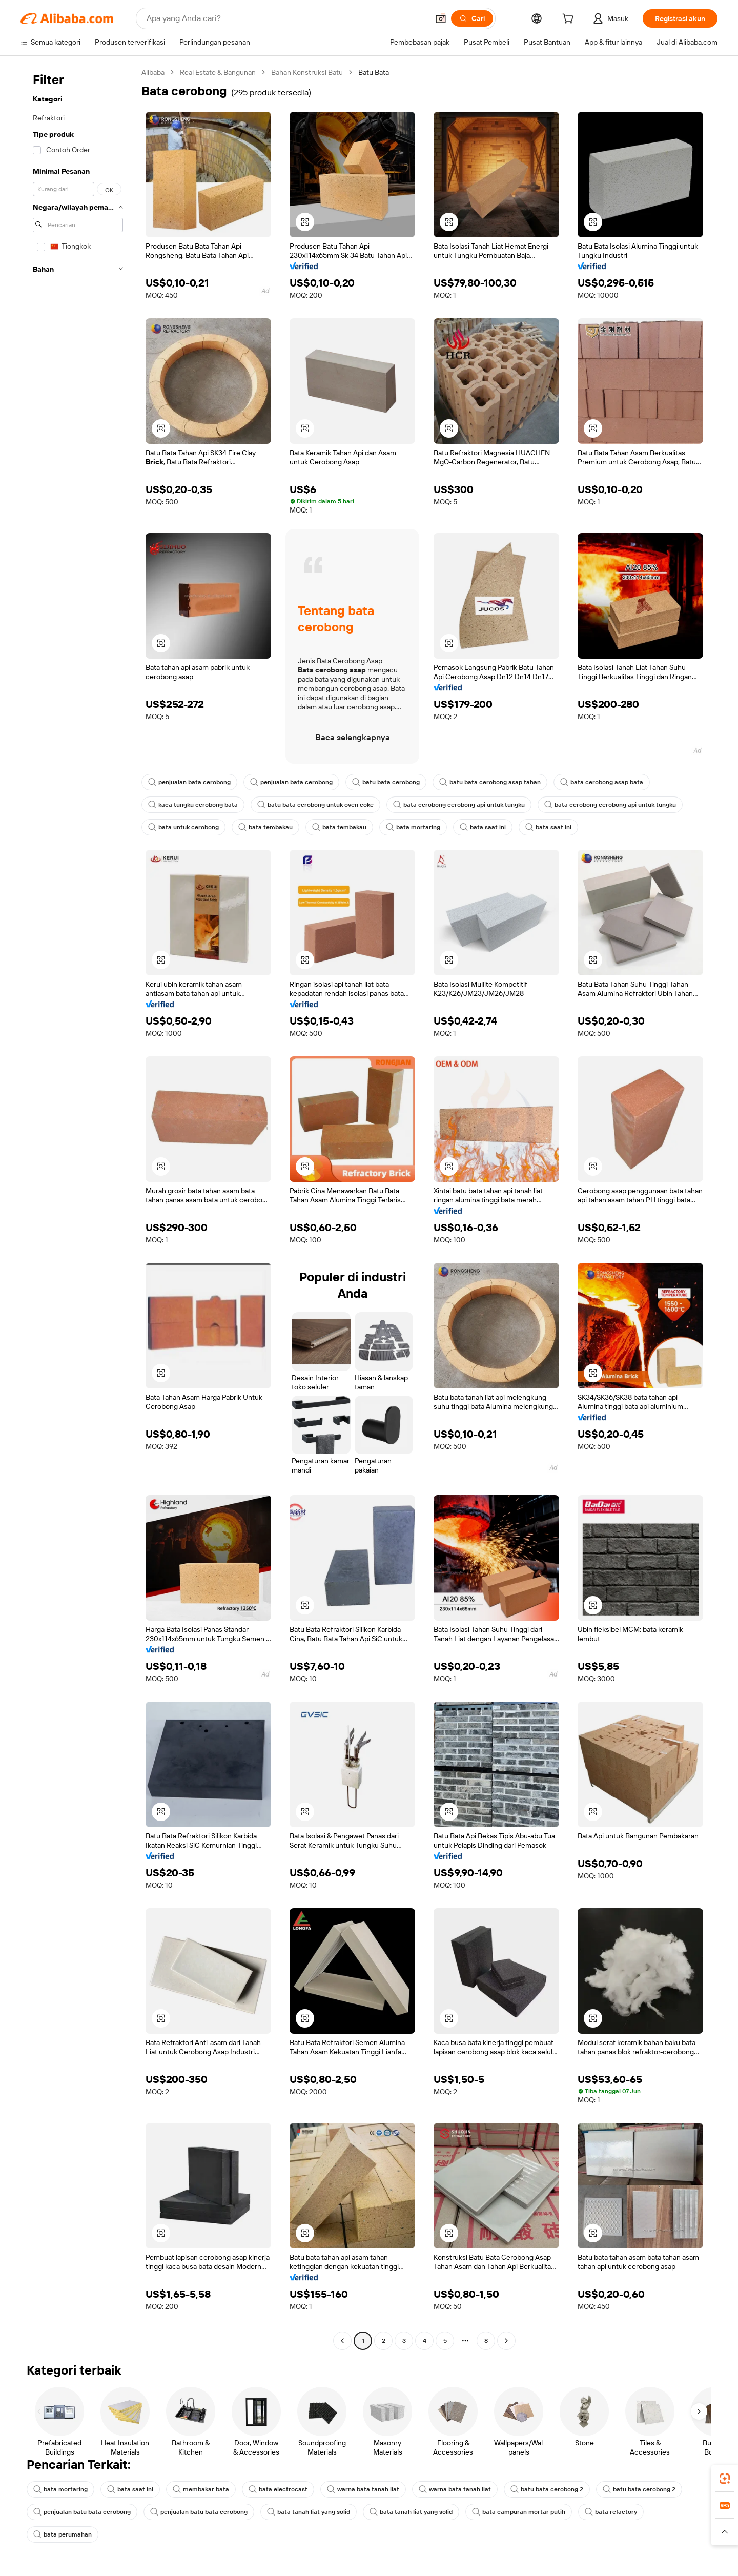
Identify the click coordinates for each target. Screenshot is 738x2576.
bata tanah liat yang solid (308, 2512)
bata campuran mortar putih (518, 2512)
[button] (441, 18)
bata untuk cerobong (183, 827)
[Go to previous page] (342, 2341)
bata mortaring (413, 827)
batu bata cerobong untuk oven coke (315, 805)
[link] (724, 2478)
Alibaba (153, 72)
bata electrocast (278, 2489)
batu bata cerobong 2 (546, 2489)
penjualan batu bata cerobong (82, 2512)
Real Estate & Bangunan (218, 72)
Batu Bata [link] (373, 72)
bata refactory (611, 2512)
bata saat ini (483, 827)
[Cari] (472, 18)
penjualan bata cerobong (189, 782)
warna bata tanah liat (363, 2489)
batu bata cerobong (386, 782)
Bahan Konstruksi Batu (307, 72)
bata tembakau (265, 827)
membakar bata (201, 2489)
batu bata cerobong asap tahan (490, 782)
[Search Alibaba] (286, 18)
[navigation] (78, 1208)
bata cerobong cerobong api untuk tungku (459, 805)
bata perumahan (62, 2534)
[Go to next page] (506, 2341)
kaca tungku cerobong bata (193, 805)
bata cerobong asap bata (601, 782)
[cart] (570, 20)
